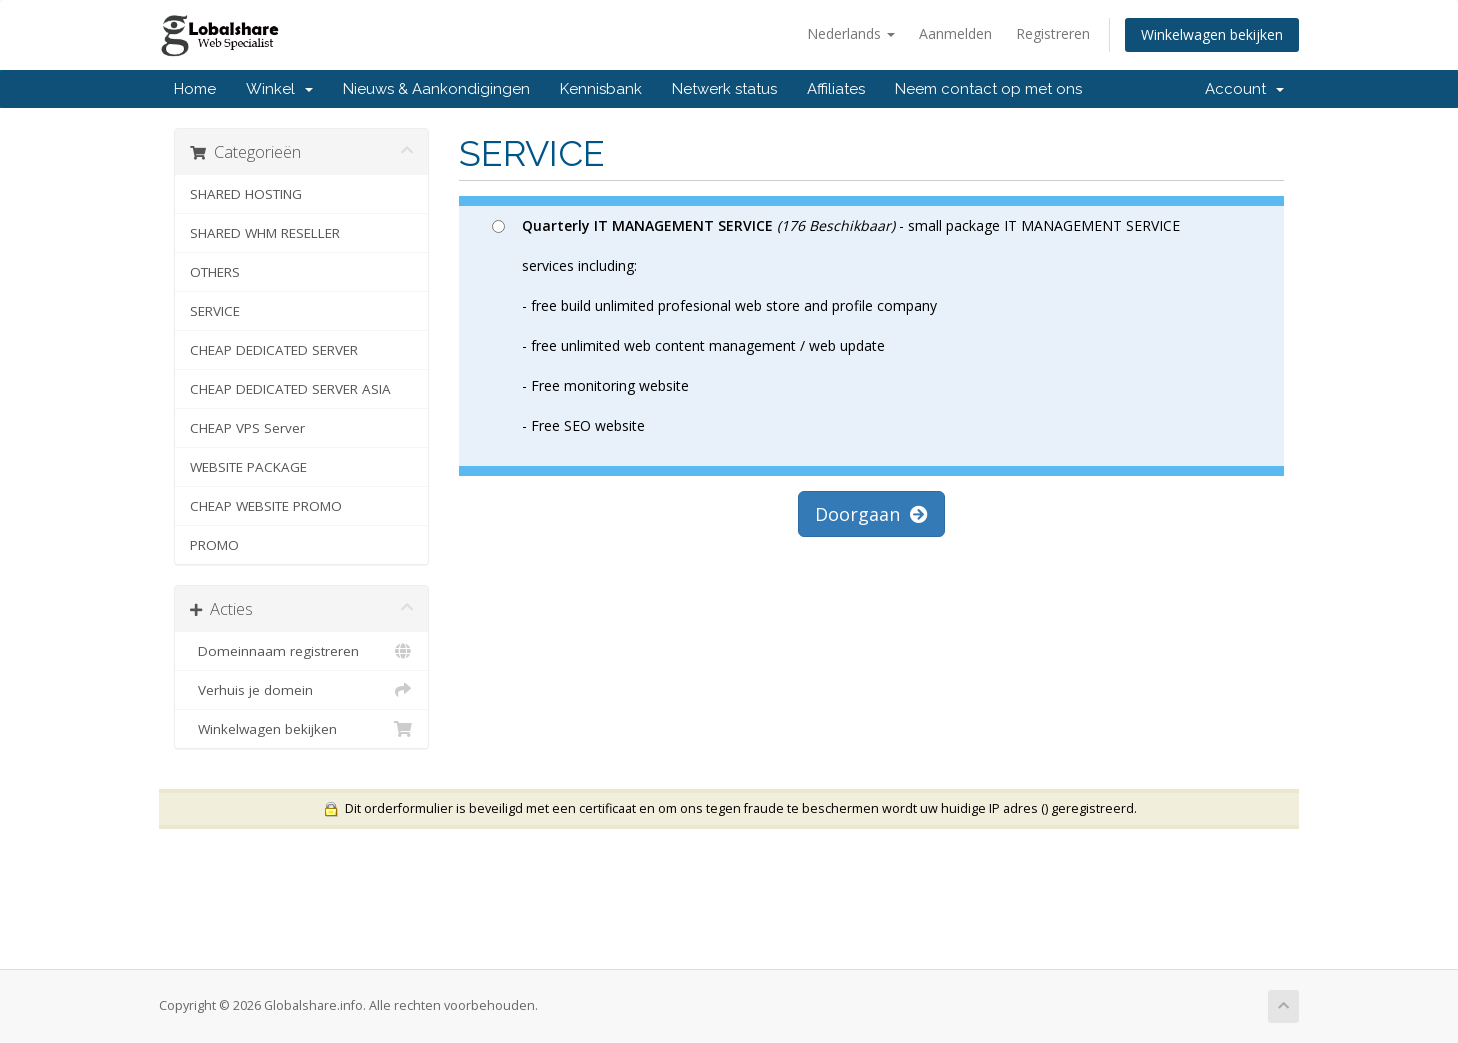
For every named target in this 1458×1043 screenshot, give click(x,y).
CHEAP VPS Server (247, 428)
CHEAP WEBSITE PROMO (266, 506)
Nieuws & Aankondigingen (436, 89)
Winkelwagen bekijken (1212, 34)
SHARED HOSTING (246, 194)
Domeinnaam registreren (301, 651)
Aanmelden (955, 33)
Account (1244, 89)
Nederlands (851, 33)
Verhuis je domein (301, 690)
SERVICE (215, 311)
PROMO (214, 545)
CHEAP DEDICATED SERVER (274, 350)
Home (195, 89)
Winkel (279, 89)
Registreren (1053, 33)
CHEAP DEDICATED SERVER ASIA (290, 389)
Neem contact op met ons (988, 89)
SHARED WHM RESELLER (265, 233)
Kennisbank (601, 89)
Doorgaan (871, 514)
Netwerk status (724, 89)
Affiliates (836, 89)
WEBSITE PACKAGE (248, 467)
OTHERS (215, 272)
